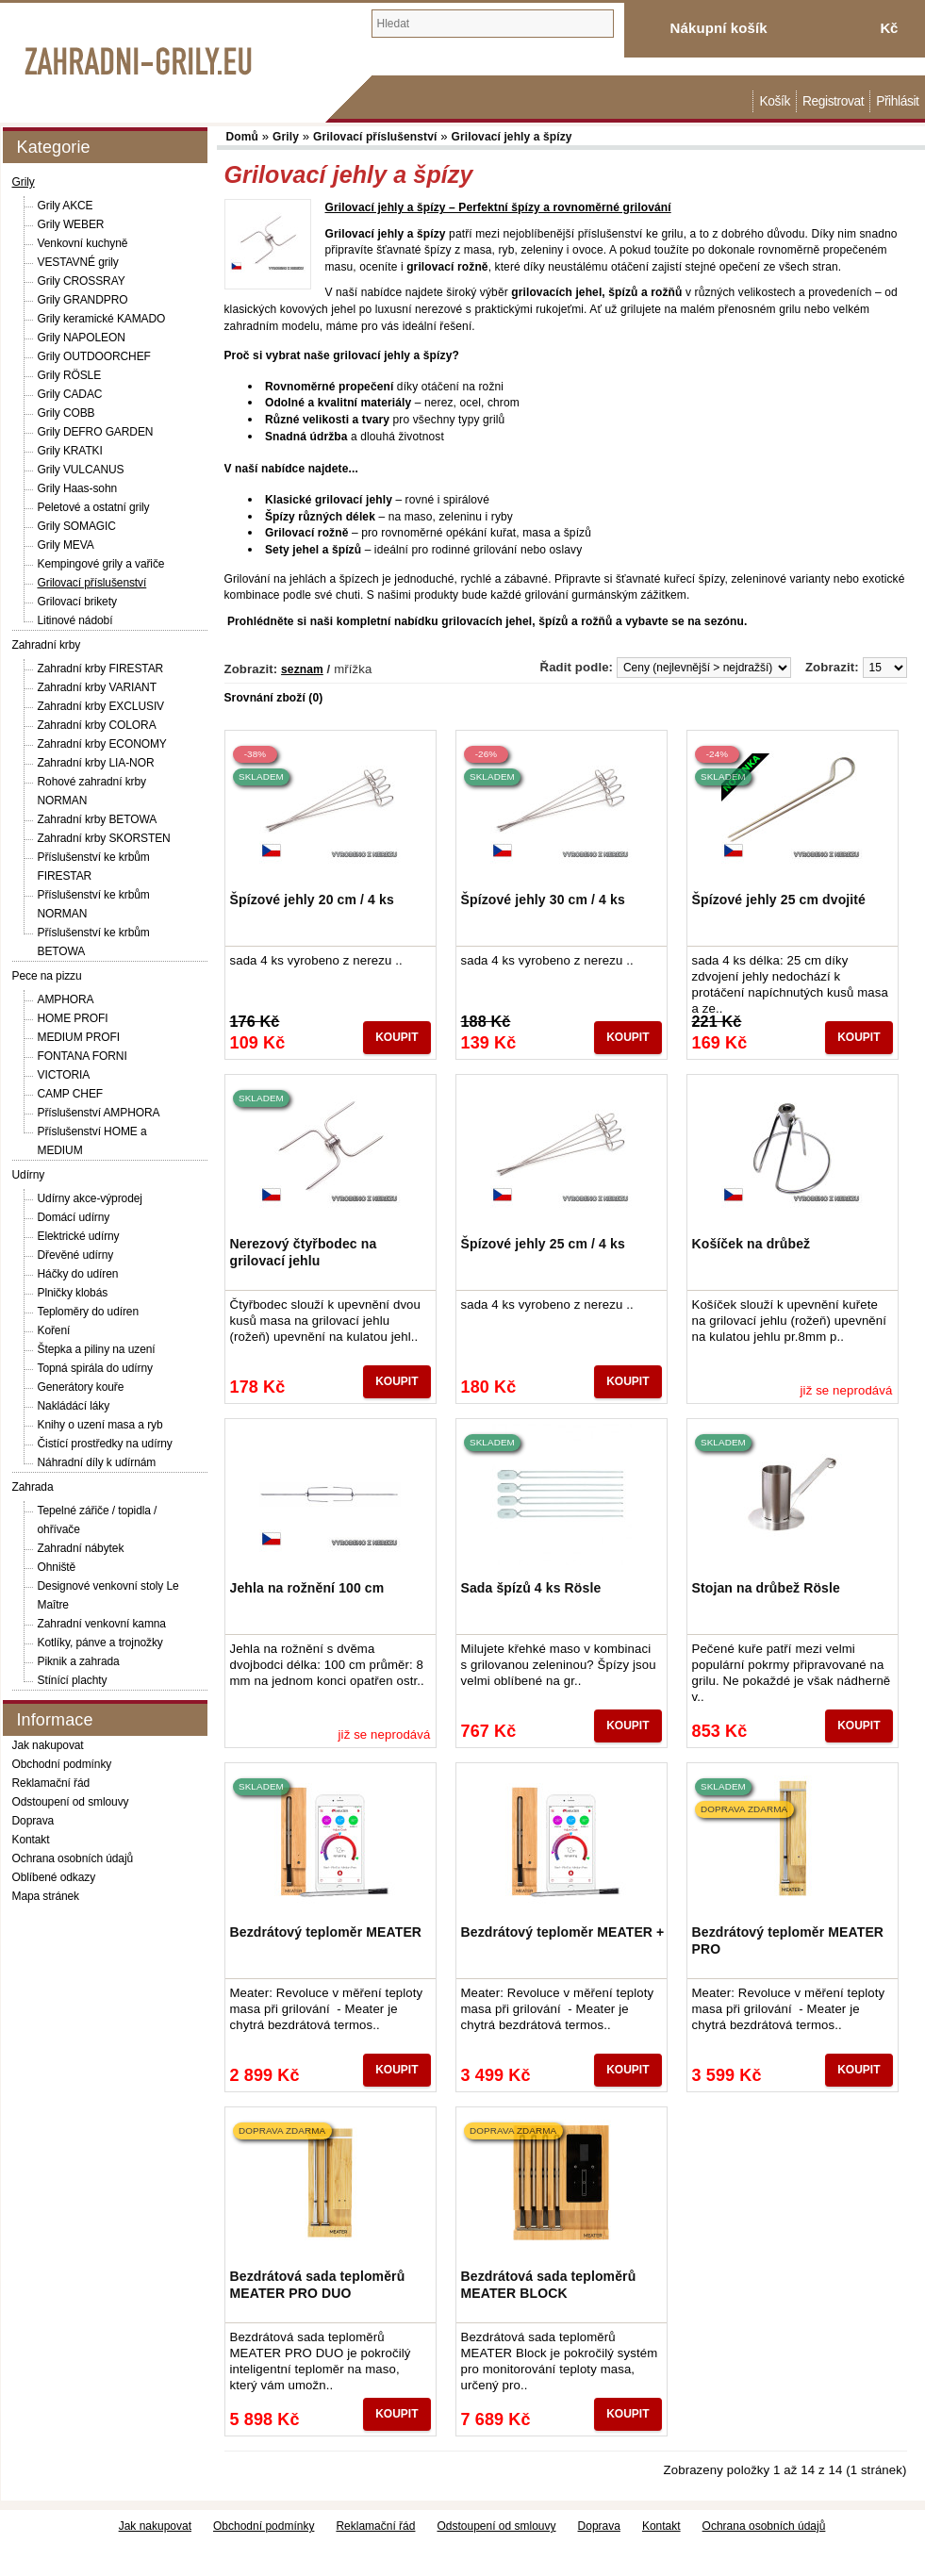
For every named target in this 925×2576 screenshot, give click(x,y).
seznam (302, 669)
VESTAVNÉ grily (78, 262)
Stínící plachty (72, 1680)
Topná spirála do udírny (95, 1368)
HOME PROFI (73, 1018)
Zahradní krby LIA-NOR (96, 762)
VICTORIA (64, 1075)
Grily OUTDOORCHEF (94, 356)
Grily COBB (66, 413)
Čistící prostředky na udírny (105, 1443)
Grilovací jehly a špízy (512, 136)
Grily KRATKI (70, 450)
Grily (23, 182)
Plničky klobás (73, 1292)
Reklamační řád (51, 1783)
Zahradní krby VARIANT (97, 687)
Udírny (28, 1174)
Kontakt (31, 1839)
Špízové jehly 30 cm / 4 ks (543, 899)
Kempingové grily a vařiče (101, 563)
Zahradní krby (46, 645)
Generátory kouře (81, 1387)
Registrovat (833, 101)
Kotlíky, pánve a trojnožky (100, 1642)
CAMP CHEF (71, 1093)
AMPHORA (66, 999)
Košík (774, 101)
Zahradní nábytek (81, 1548)
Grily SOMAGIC (77, 526)
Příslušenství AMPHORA (99, 1112)
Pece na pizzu (47, 976)
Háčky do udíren (78, 1273)
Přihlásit (897, 101)
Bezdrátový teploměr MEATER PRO (788, 1940)
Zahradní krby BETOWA (97, 819)
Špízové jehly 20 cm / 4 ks (312, 899)
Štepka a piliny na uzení (97, 1349)
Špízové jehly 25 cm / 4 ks (543, 1243)
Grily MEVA (66, 545)
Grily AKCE (65, 205)
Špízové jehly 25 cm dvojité (779, 899)
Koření (54, 1330)
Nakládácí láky (74, 1405)
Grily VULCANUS (81, 469)
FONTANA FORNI (82, 1056)
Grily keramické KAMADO (102, 318)
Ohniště (57, 1567)
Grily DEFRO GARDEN (96, 431)
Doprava (33, 1820)
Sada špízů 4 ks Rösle (531, 1587)
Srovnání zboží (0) (273, 697)
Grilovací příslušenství (92, 582)
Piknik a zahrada (79, 1661)
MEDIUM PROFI (79, 1037)
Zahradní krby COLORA (97, 725)
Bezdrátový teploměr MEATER (326, 1932)
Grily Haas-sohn (78, 488)
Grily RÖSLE (70, 375)
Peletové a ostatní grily (94, 507)
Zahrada (33, 1487)
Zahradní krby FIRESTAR (101, 668)
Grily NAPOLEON (81, 337)
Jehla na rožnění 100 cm (307, 1587)
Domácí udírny (74, 1217)
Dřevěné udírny (76, 1255)
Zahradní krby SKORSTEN (104, 838)
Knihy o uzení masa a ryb (100, 1424)
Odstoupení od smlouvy (70, 1801)
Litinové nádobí (75, 620)
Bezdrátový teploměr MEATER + (563, 1932)
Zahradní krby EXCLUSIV (101, 706)
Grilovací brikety (77, 601)
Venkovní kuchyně (83, 243)
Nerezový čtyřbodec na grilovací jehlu (303, 1252)
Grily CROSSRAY (81, 281)
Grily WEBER (71, 224)
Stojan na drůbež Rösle (766, 1587)
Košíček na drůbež (751, 1243)
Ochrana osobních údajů (73, 1858)
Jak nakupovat (48, 1745)
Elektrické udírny (79, 1236)
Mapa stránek (46, 1896)
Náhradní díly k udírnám (97, 1462)
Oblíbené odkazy (54, 1877)
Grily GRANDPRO (83, 299)
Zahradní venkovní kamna (102, 1623)
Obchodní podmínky (62, 1764)
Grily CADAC (70, 394)
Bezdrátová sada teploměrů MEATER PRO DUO (317, 2285)
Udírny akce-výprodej (90, 1198)
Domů (743, 101)
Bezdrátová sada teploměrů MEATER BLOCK (548, 2285)
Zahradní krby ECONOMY (102, 744)
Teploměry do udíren (89, 1311)
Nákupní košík (719, 28)
